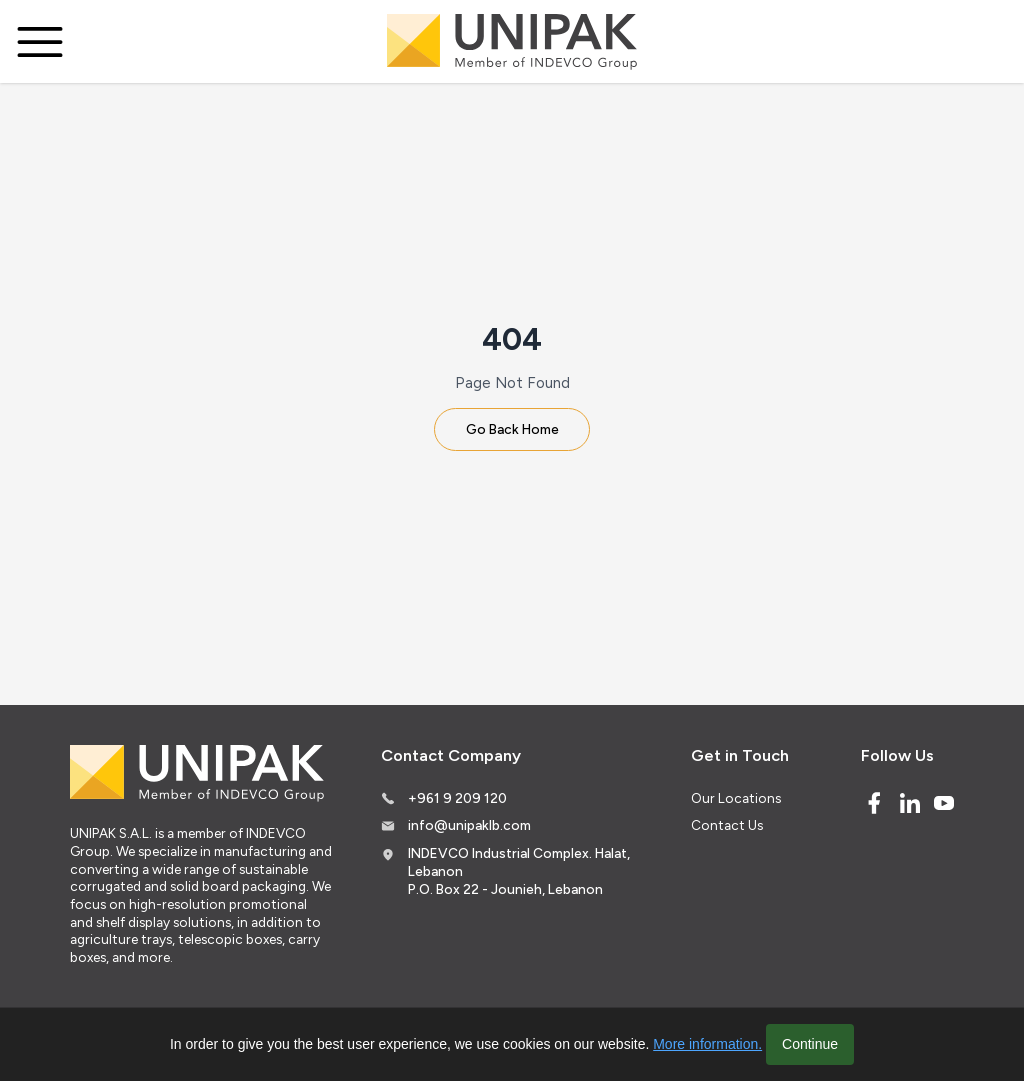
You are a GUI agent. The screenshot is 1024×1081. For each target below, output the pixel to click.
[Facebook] (874, 803)
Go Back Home (512, 429)
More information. (707, 1044)
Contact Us (727, 825)
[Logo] (512, 42)
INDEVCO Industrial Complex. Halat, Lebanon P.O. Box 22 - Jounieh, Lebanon (519, 870)
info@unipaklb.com (469, 825)
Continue (810, 1044)
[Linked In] (910, 803)
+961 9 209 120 (457, 798)
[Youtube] (944, 803)
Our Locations (736, 798)
